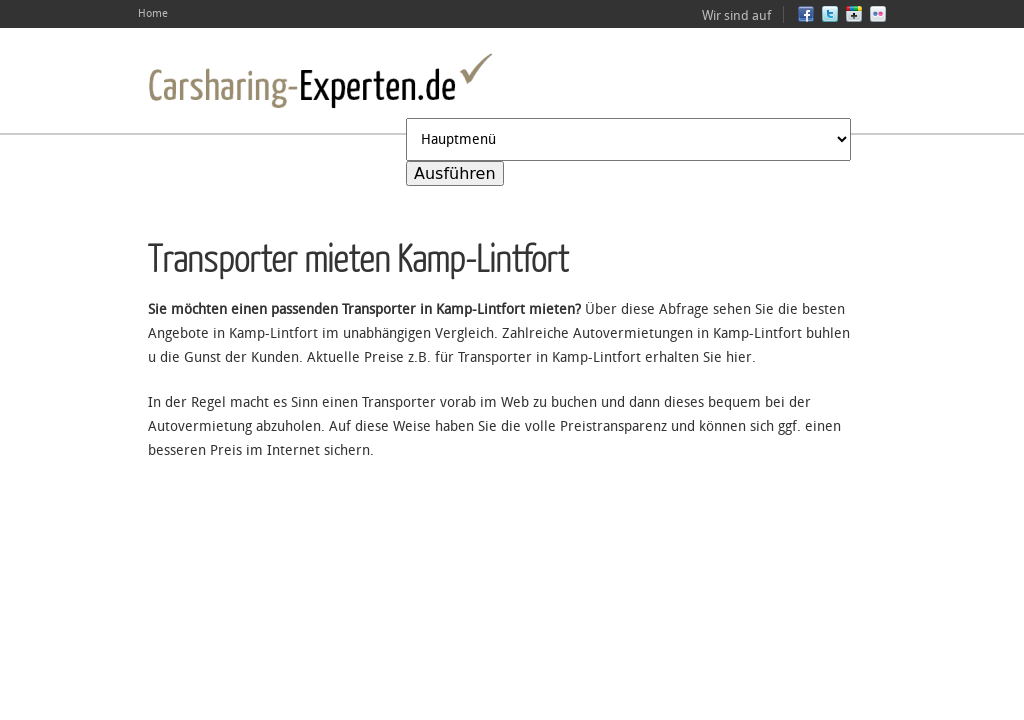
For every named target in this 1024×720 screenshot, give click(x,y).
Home (153, 13)
